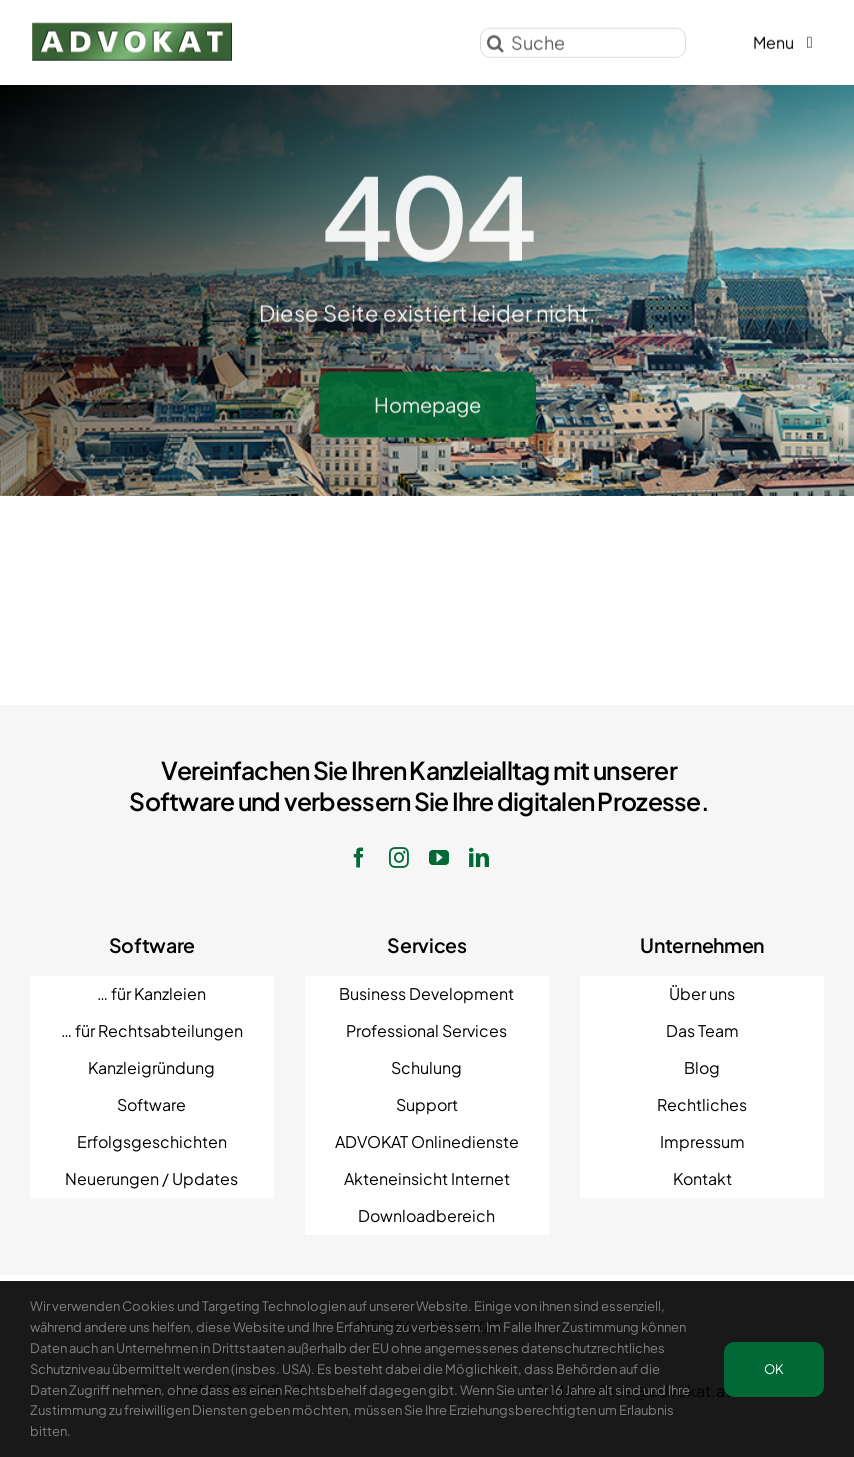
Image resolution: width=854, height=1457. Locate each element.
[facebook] (359, 858)
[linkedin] (479, 858)
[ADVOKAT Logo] (132, 27)
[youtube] (439, 858)
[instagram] (399, 858)
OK (774, 1369)
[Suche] (582, 40)
